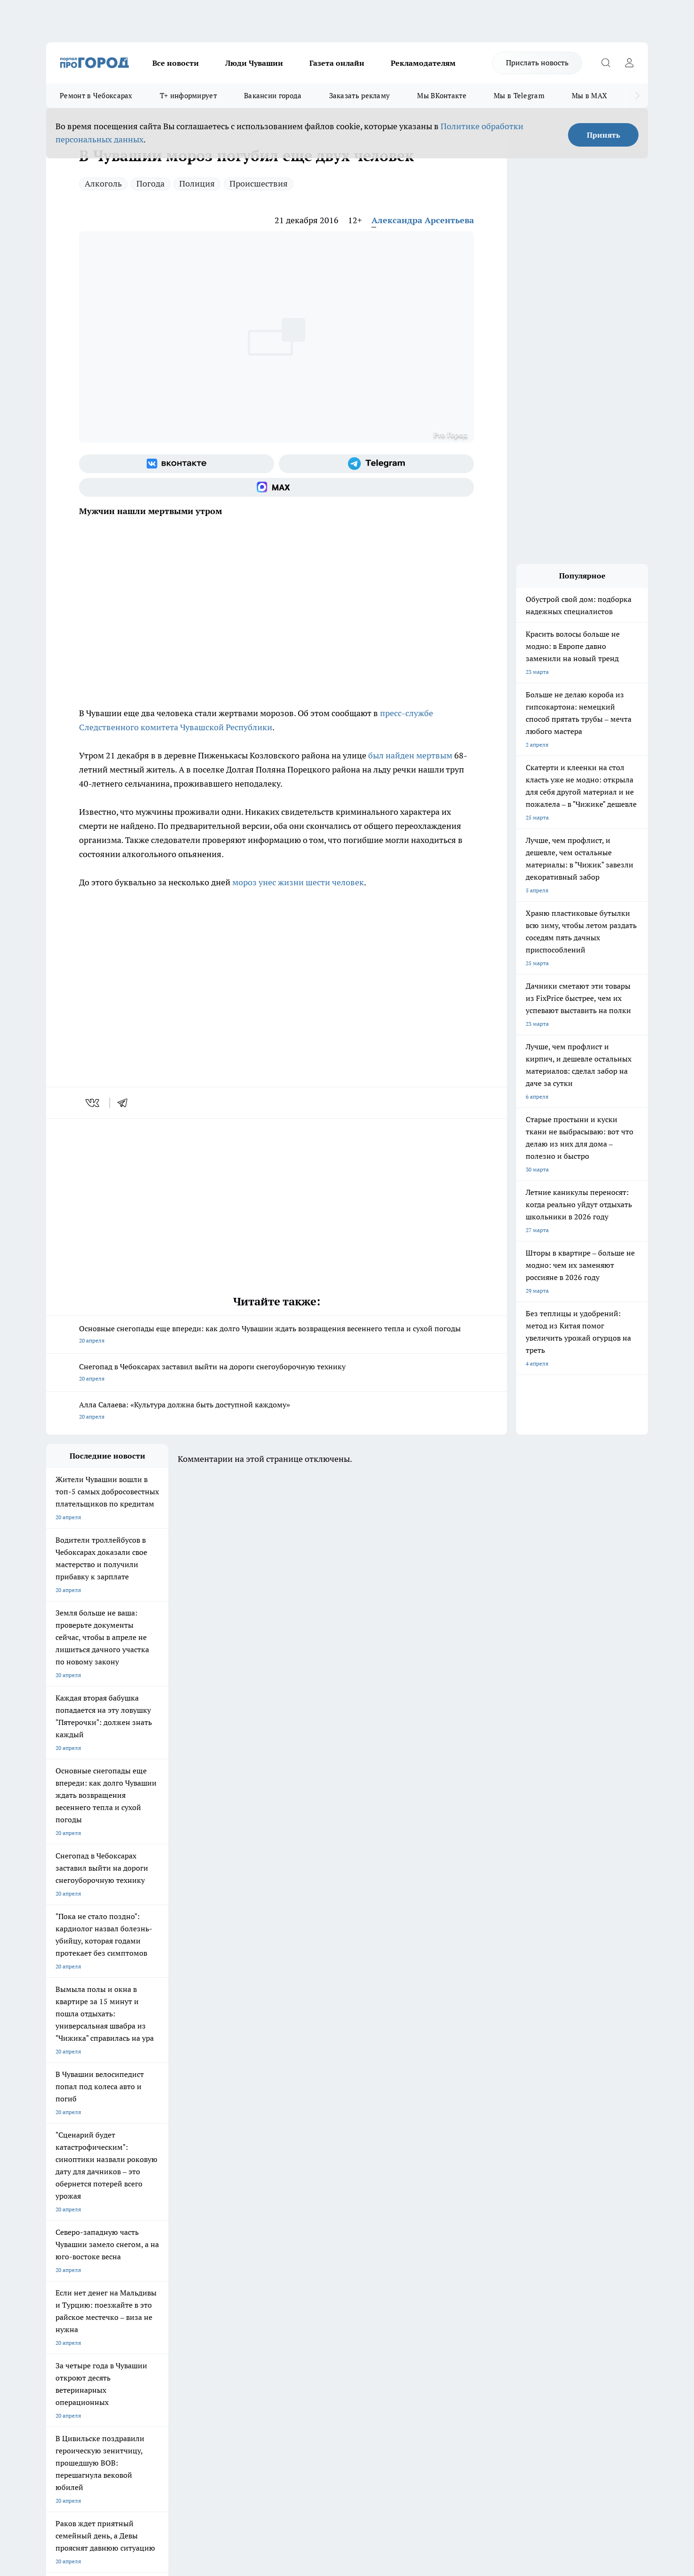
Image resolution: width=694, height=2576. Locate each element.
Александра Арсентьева (422, 220)
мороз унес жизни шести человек (298, 882)
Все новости (175, 63)
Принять (603, 135)
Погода (150, 183)
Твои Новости (145, 2197)
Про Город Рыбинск (233, 2210)
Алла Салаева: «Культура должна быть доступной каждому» (276, 1411)
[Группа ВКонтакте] (176, 463)
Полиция (197, 183)
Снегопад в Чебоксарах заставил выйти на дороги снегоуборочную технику (276, 1373)
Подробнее (294, 2426)
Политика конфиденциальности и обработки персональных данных (135, 2439)
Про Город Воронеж (314, 2197)
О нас (172, 2265)
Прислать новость (537, 62)
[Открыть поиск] (605, 63)
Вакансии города (273, 95)
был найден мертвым (410, 755)
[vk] (93, 1102)
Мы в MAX (589, 95)
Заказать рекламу (359, 95)
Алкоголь (103, 183)
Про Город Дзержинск (75, 2230)
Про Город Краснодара (237, 2230)
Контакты (297, 2265)
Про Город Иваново (395, 2197)
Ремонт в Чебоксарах (96, 95)
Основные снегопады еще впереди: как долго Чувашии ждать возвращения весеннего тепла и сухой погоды (276, 1335)
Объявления (62, 2277)
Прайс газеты (64, 2289)
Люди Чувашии (254, 63)
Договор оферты (187, 2277)
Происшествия (258, 183)
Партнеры (297, 2289)
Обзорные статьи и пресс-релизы (328, 2277)
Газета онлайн (336, 63)
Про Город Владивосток (158, 2230)
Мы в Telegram (519, 95)
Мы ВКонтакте (441, 95)
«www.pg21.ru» (111, 2308)
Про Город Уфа (308, 2210)
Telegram (57, 2265)
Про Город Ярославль (74, 2210)
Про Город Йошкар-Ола (238, 2197)
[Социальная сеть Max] (276, 487)
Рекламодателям (423, 63)
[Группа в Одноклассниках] (481, 2212)
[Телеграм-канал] (376, 463)
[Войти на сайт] (629, 63)
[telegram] (125, 1102)
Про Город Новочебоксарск (82, 2197)
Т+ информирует (188, 95)
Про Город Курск (149, 2210)
